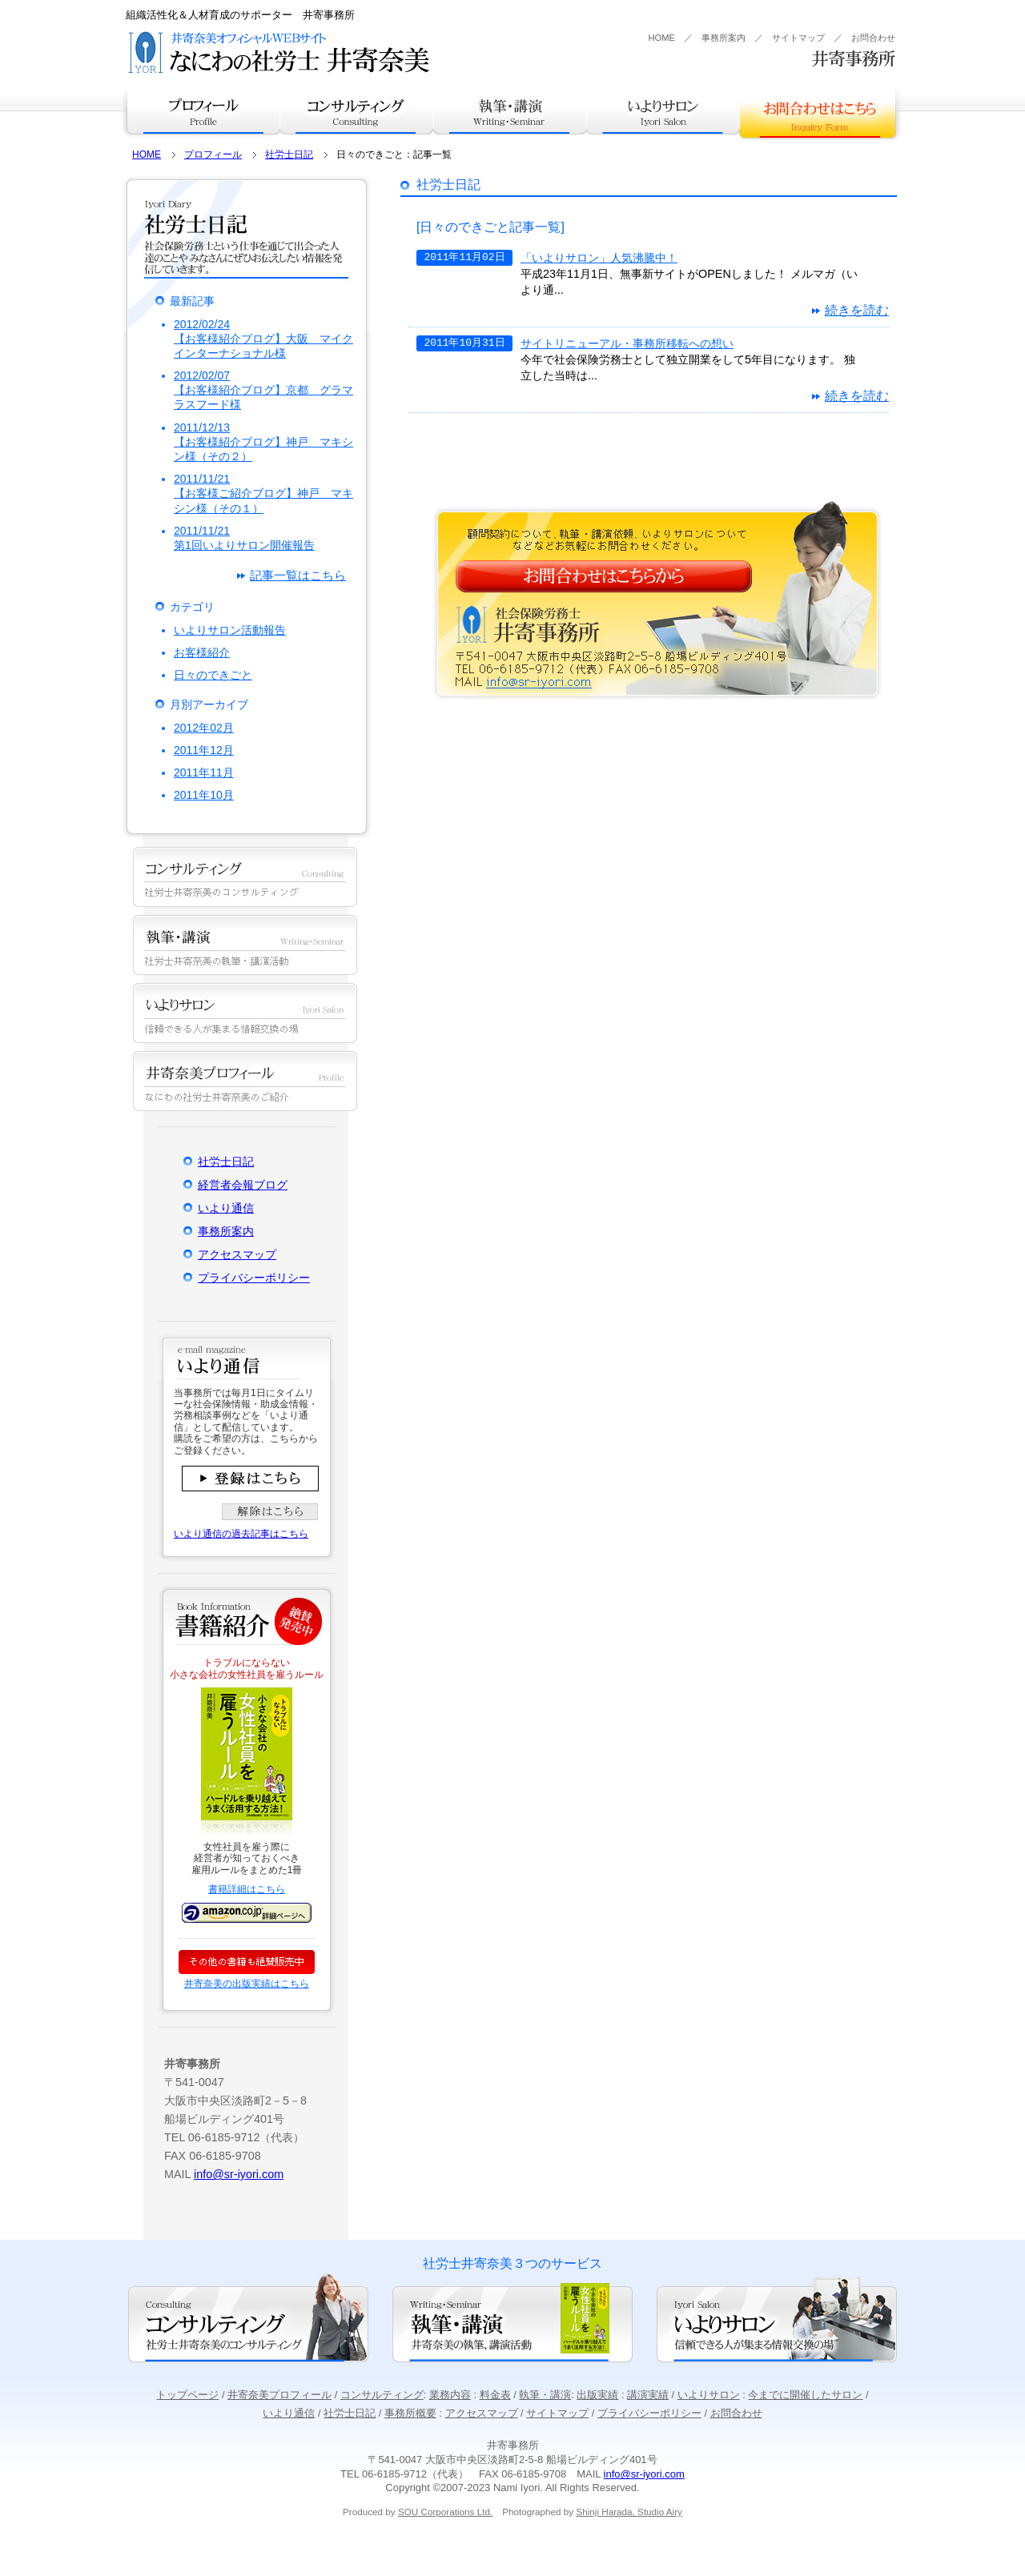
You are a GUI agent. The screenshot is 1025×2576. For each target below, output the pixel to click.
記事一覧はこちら (298, 575)
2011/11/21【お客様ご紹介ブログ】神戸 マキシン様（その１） (263, 493)
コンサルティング (356, 109)
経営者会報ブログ (242, 1184)
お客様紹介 (202, 652)
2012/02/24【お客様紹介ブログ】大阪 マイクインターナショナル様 (263, 338)
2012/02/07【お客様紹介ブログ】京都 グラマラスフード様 (263, 390)
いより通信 (226, 1208)
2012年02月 (204, 727)
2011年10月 (204, 794)
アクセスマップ (237, 1254)
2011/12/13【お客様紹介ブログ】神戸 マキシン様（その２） (263, 442)
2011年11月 (204, 772)
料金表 (495, 2395)
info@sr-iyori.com (238, 2174)
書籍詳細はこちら (246, 1889)
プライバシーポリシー (254, 1277)
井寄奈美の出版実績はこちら (246, 1983)
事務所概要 (410, 2413)
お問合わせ (873, 37)
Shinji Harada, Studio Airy (629, 2511)
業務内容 (450, 2395)
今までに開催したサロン (805, 2395)
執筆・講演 (510, 109)
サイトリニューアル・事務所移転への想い (627, 343)
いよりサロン (663, 109)
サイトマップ (798, 37)
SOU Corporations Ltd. (445, 2511)
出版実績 (597, 2395)
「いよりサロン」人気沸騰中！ (599, 257)
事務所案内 (723, 37)
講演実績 (648, 2395)
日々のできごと (213, 674)
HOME (661, 37)
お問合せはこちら (817, 111)
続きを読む (857, 310)
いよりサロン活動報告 (230, 630)
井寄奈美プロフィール (279, 2395)
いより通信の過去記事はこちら (241, 1533)
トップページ (187, 2395)
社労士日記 (289, 154)
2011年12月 (204, 750)
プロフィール (201, 109)
